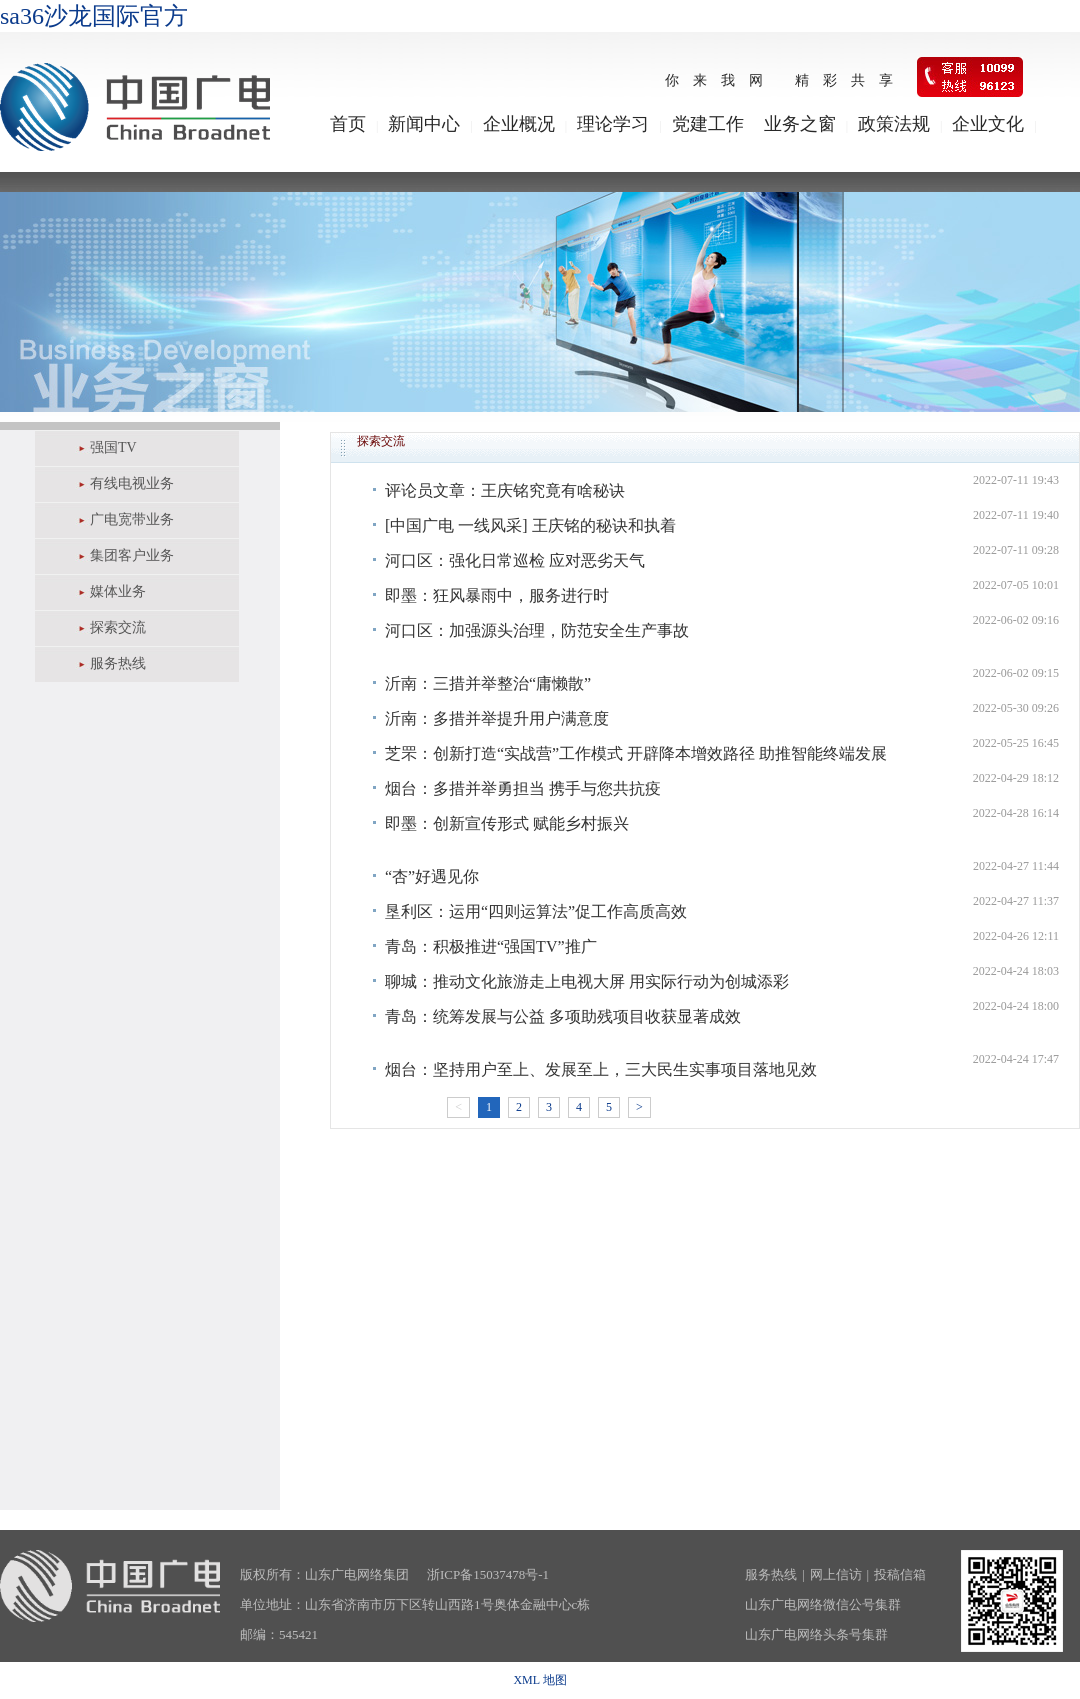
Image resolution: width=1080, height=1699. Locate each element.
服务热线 (118, 663)
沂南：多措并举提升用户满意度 (497, 718)
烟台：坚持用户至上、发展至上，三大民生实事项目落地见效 (601, 1069)
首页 (348, 124)
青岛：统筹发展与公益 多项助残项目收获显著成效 (563, 1016)
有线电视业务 (132, 483)
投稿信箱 (900, 1574)
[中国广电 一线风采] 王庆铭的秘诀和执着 (530, 525)
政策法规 (894, 124)
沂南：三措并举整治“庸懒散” (488, 683)
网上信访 (836, 1574)
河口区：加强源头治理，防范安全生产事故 (537, 630)
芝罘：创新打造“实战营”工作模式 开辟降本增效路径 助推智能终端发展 (636, 753)
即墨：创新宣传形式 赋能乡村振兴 (507, 823)
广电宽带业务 (132, 519)
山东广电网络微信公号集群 (823, 1604)
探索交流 (118, 627)
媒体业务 (118, 591)
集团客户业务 (132, 555)
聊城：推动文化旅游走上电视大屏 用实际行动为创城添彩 (587, 981)
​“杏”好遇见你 (432, 876)
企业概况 (519, 124)
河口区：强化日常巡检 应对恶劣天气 (515, 560)
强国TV (113, 447)
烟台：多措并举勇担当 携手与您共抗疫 (523, 788)
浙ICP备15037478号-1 (488, 1574)
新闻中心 (424, 124)
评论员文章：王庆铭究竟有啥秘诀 (505, 490)
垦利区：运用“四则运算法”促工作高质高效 (536, 911)
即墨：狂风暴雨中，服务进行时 (497, 595)
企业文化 (988, 124)
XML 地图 (539, 1680)
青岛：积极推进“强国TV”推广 (491, 946)
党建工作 (708, 124)
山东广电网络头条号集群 (816, 1634)
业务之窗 (800, 124)
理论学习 (613, 124)
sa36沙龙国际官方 (94, 16)
